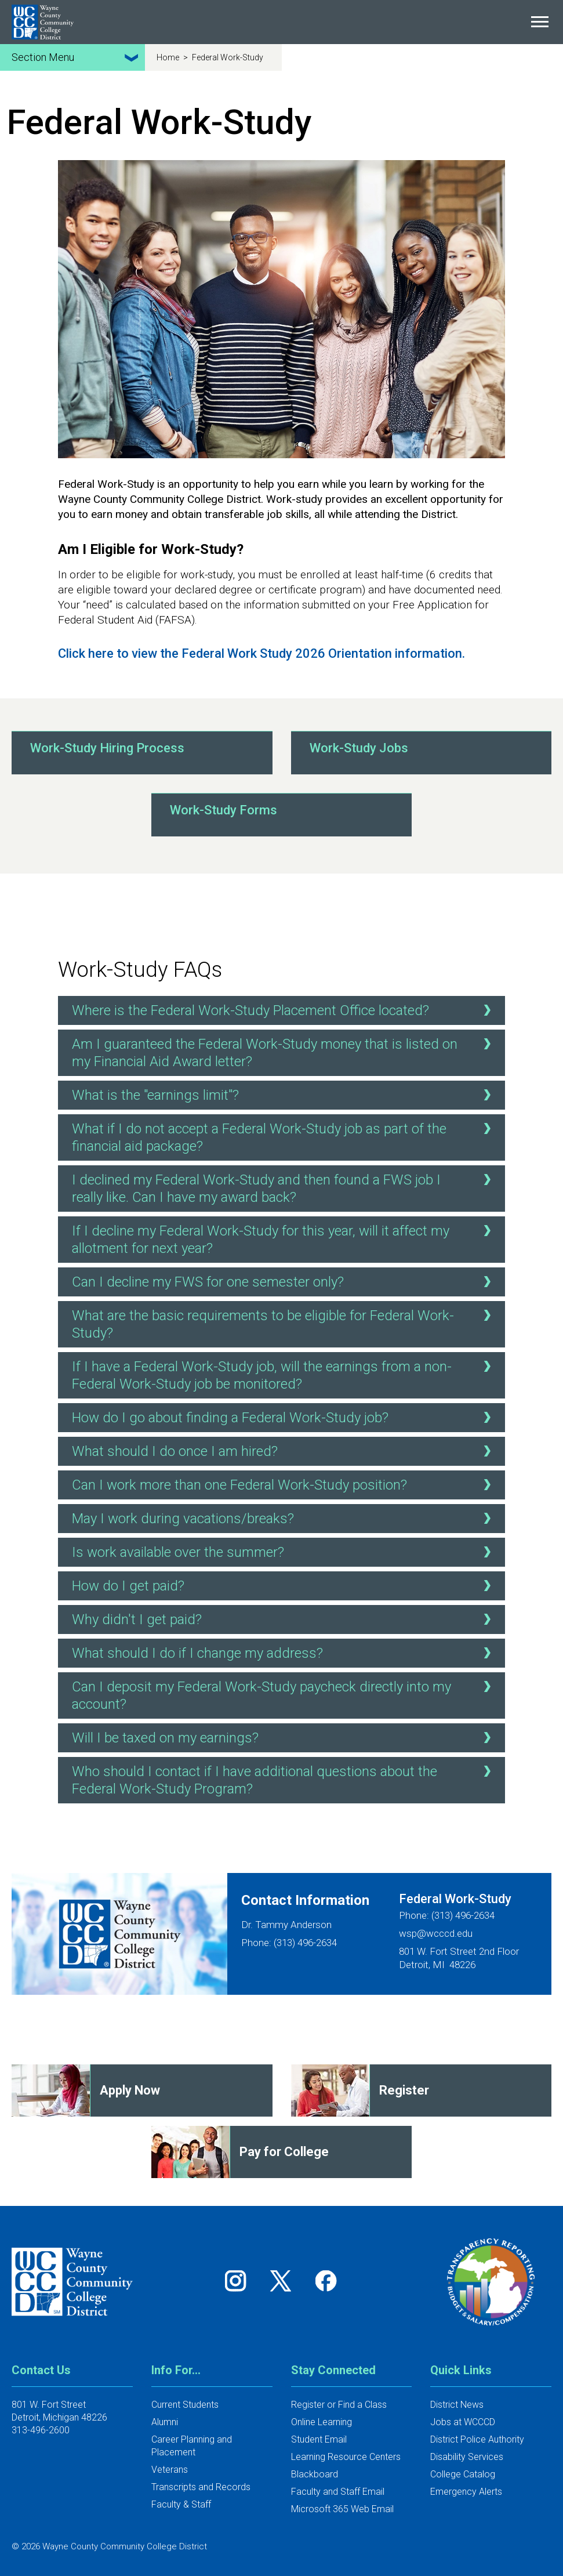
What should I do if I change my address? (284, 1652)
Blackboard (314, 2474)
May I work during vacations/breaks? (284, 1518)
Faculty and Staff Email (337, 2491)
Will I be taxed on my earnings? (284, 1737)
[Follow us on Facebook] (327, 2280)
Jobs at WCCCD (462, 2422)
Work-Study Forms (223, 810)
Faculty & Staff (181, 2504)
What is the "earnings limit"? (284, 1094)
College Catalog (462, 2474)
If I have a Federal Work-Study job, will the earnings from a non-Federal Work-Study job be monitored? (284, 1374)
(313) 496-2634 (463, 1915)
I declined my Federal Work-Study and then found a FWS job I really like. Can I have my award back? (284, 1187)
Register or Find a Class (339, 2404)
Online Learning (321, 2422)
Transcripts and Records (200, 2486)
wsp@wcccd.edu (436, 1933)
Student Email (319, 2439)
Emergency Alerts (466, 2491)
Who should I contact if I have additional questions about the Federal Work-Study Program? (284, 1779)
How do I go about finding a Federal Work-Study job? (284, 1417)
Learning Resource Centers (346, 2456)
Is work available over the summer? (284, 1551)
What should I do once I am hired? (284, 1450)
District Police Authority (477, 2439)
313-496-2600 (41, 2430)
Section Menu (77, 57)
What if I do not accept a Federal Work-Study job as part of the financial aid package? (284, 1136)
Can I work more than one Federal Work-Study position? (284, 1484)
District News (457, 2404)
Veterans (169, 2469)
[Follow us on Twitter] (284, 2280)
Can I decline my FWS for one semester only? (284, 1281)
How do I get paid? (284, 1585)
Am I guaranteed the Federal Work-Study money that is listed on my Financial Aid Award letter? (284, 1052)
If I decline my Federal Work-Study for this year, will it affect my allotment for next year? (284, 1238)
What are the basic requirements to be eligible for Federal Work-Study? (284, 1323)
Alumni (164, 2422)
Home (169, 57)
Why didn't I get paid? (284, 1619)
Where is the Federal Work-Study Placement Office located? (284, 1010)
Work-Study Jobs (359, 748)
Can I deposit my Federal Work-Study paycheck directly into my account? (284, 1694)
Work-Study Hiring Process (107, 748)
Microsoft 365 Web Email (342, 2509)
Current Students (185, 2404)
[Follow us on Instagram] (239, 2280)
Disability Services (466, 2456)
